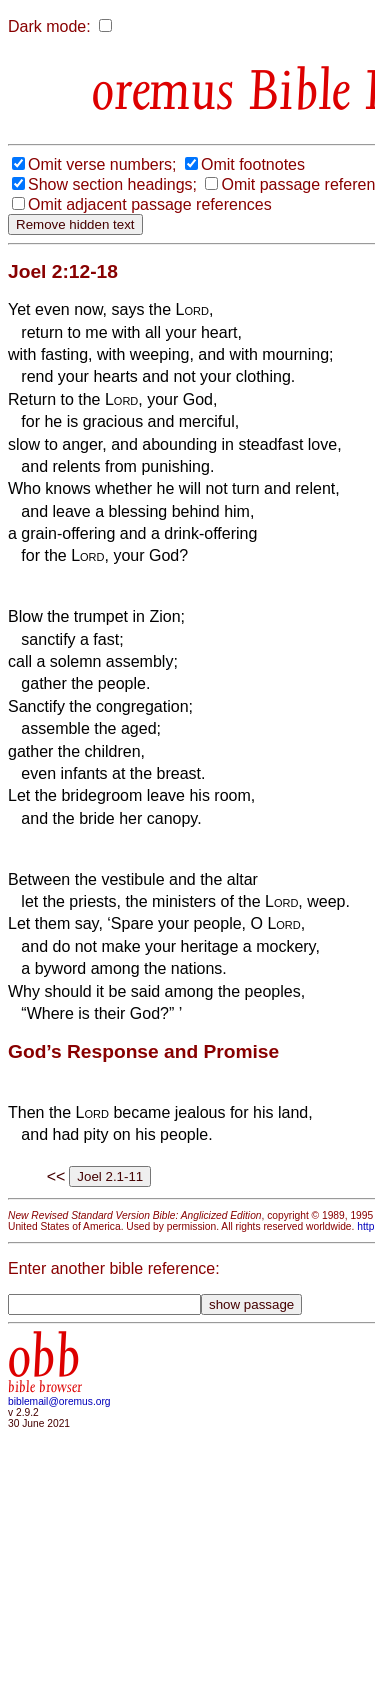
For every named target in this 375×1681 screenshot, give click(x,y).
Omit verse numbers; (102, 164)
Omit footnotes (253, 164)
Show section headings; (112, 184)
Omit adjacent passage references (150, 204)
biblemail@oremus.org (59, 1401)
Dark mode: (49, 26)
